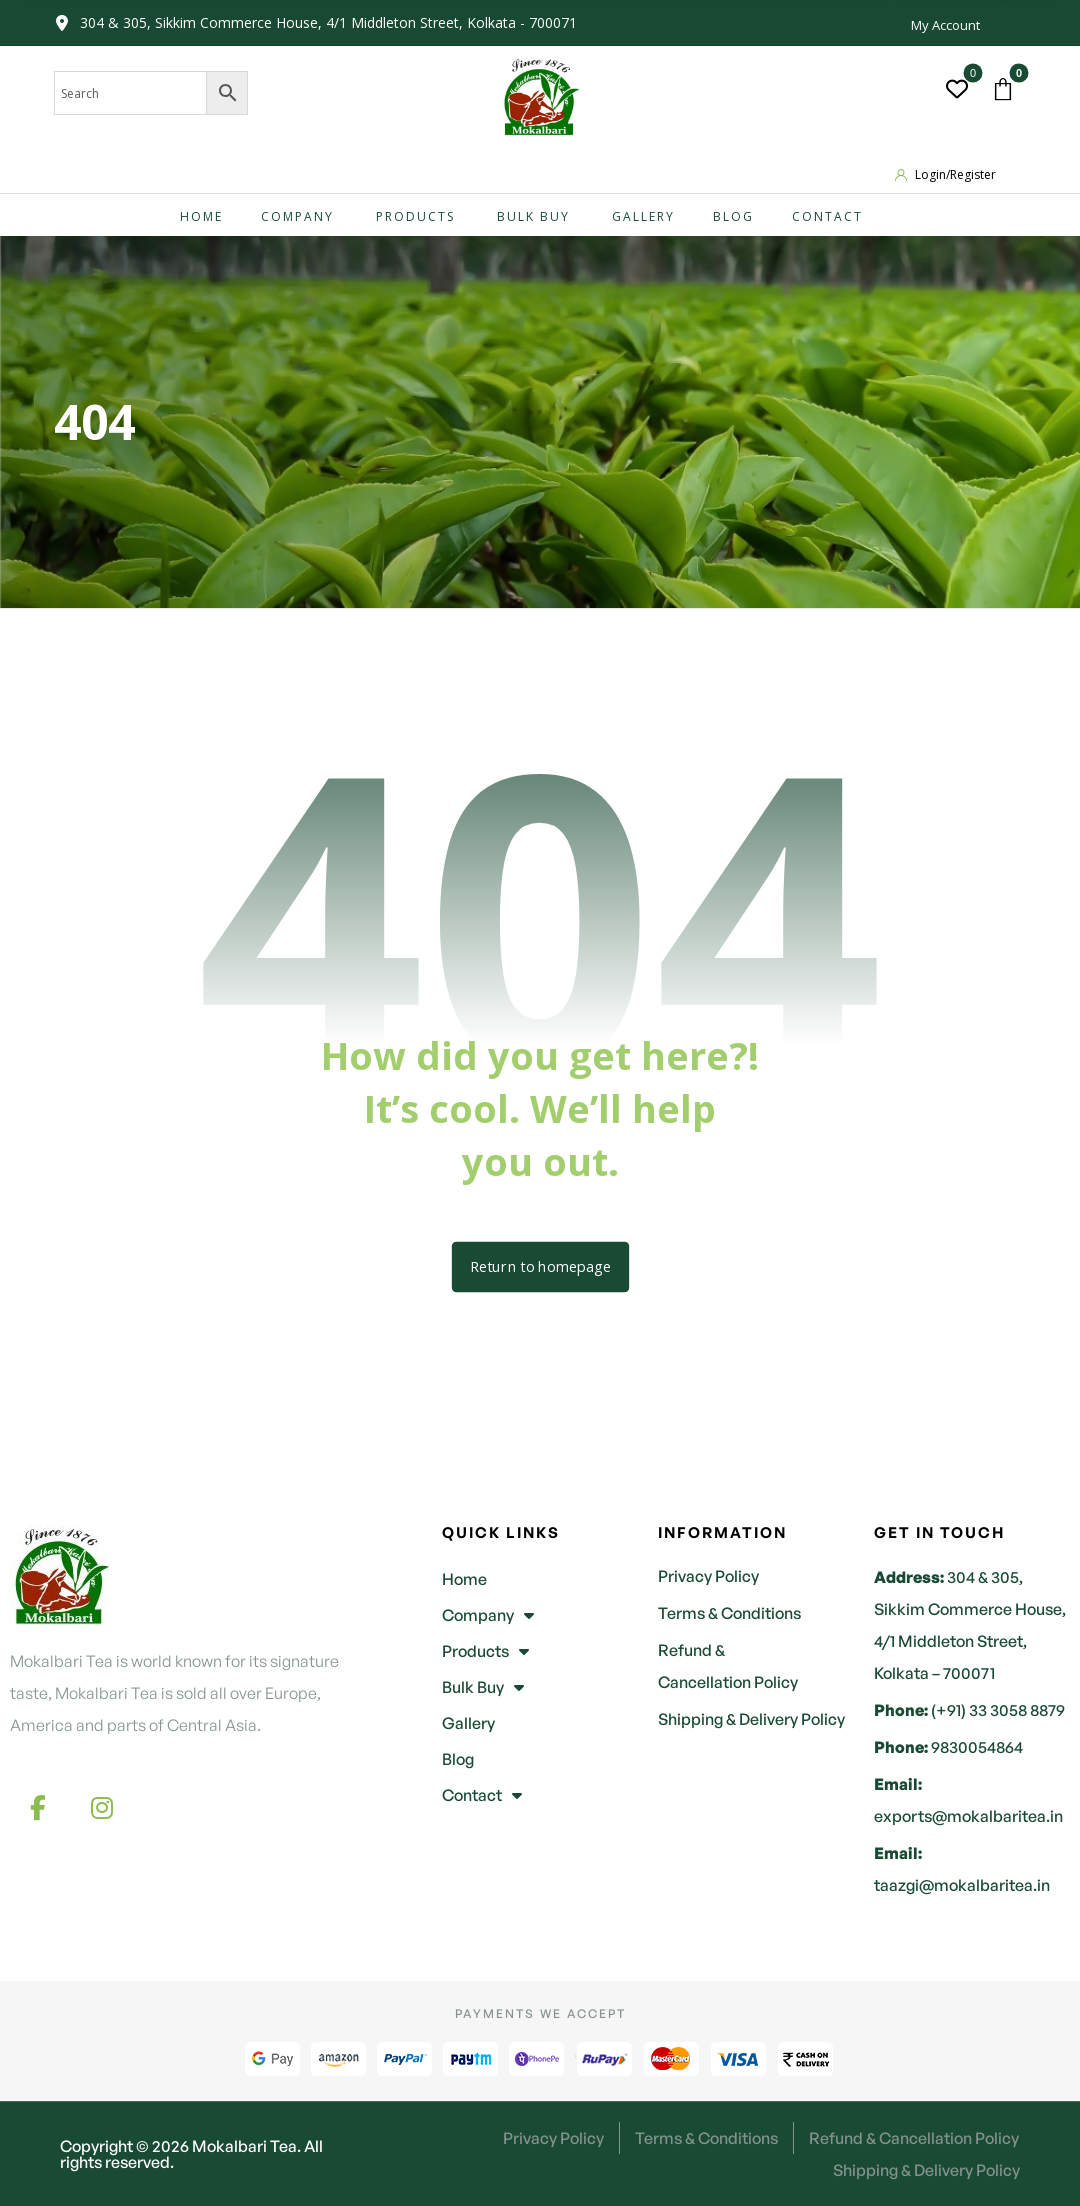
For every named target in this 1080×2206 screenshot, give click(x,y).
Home (464, 1579)
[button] (1003, 89)
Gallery (468, 1723)
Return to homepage (539, 1267)
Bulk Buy (483, 1687)
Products (485, 1651)
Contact (482, 1795)
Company (488, 1615)
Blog (458, 1759)
